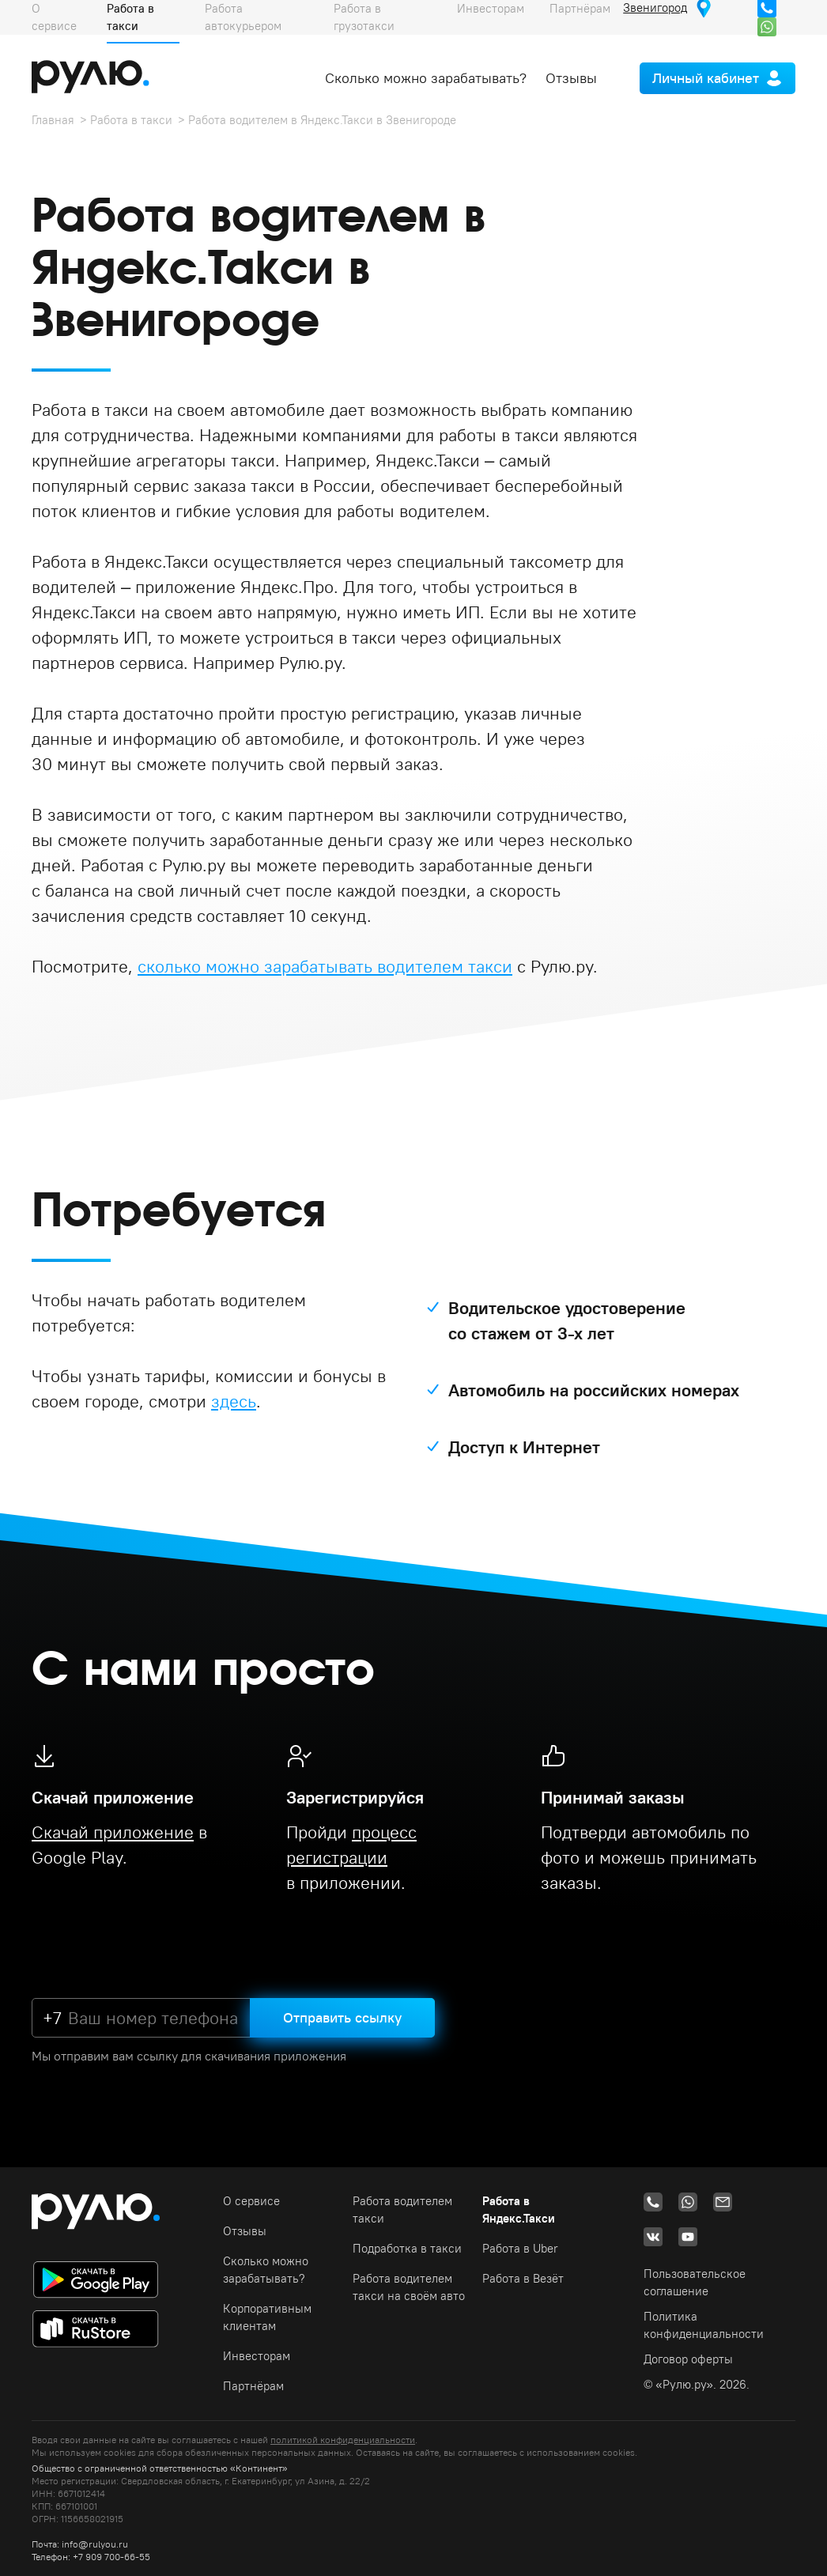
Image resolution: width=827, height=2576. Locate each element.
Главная (53, 119)
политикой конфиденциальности (342, 2440)
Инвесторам (256, 2355)
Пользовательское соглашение (695, 2282)
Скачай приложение (113, 1832)
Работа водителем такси (402, 2209)
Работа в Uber (520, 2248)
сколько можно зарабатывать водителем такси (325, 966)
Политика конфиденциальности (704, 2325)
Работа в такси (131, 119)
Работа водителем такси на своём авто (409, 2287)
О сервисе (251, 2200)
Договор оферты (688, 2358)
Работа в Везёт (523, 2278)
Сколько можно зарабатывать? (426, 78)
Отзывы (571, 78)
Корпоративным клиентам (267, 2317)
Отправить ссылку (342, 2017)
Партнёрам (253, 2385)
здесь (233, 1401)
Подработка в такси (407, 2248)
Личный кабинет (705, 78)
